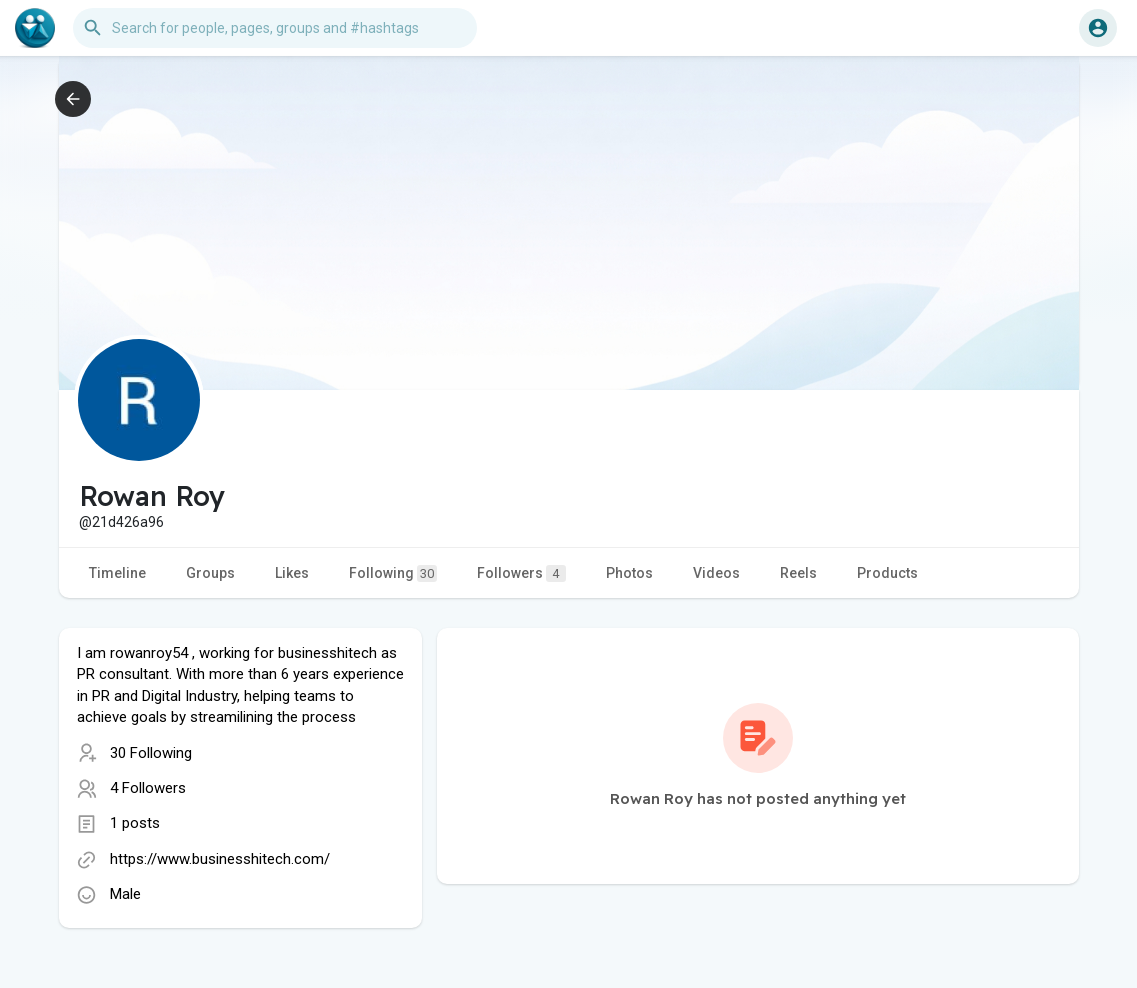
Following (393, 573)
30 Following (151, 753)
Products (887, 573)
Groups (210, 573)
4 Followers (148, 788)
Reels (798, 573)
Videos (716, 573)
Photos (629, 573)
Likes (292, 573)
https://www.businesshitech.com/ (220, 859)
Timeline (117, 573)
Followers (521, 573)
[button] (275, 28)
